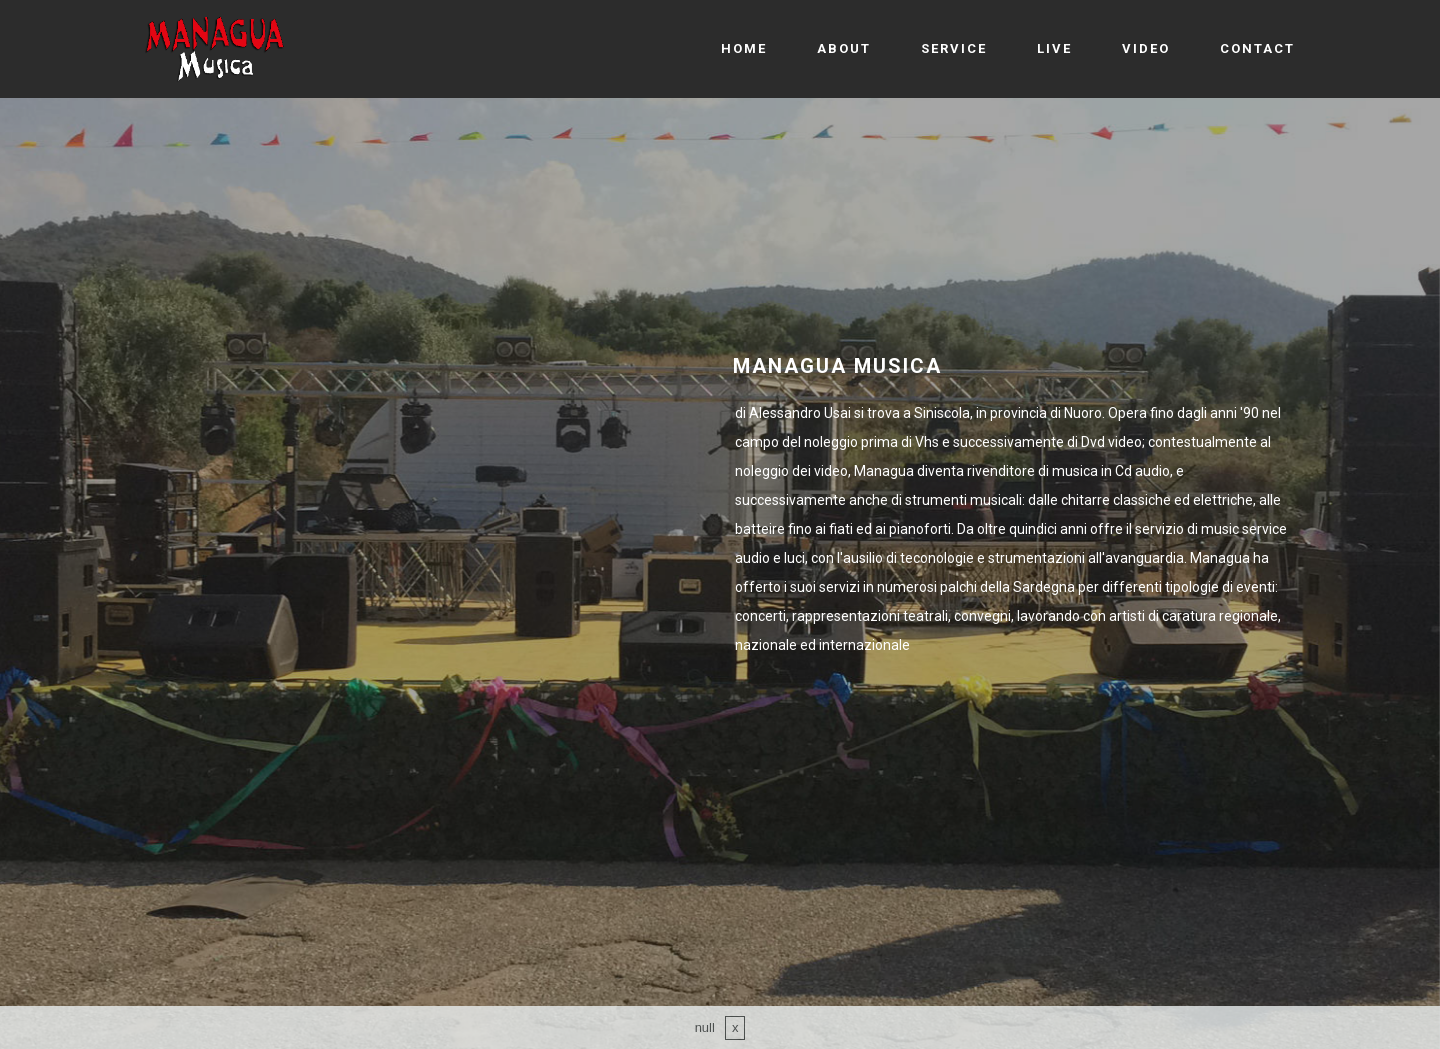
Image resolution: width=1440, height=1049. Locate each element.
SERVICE (954, 48)
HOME (744, 48)
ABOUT (844, 48)
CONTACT (1257, 48)
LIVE (1054, 48)
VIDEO (1146, 48)
